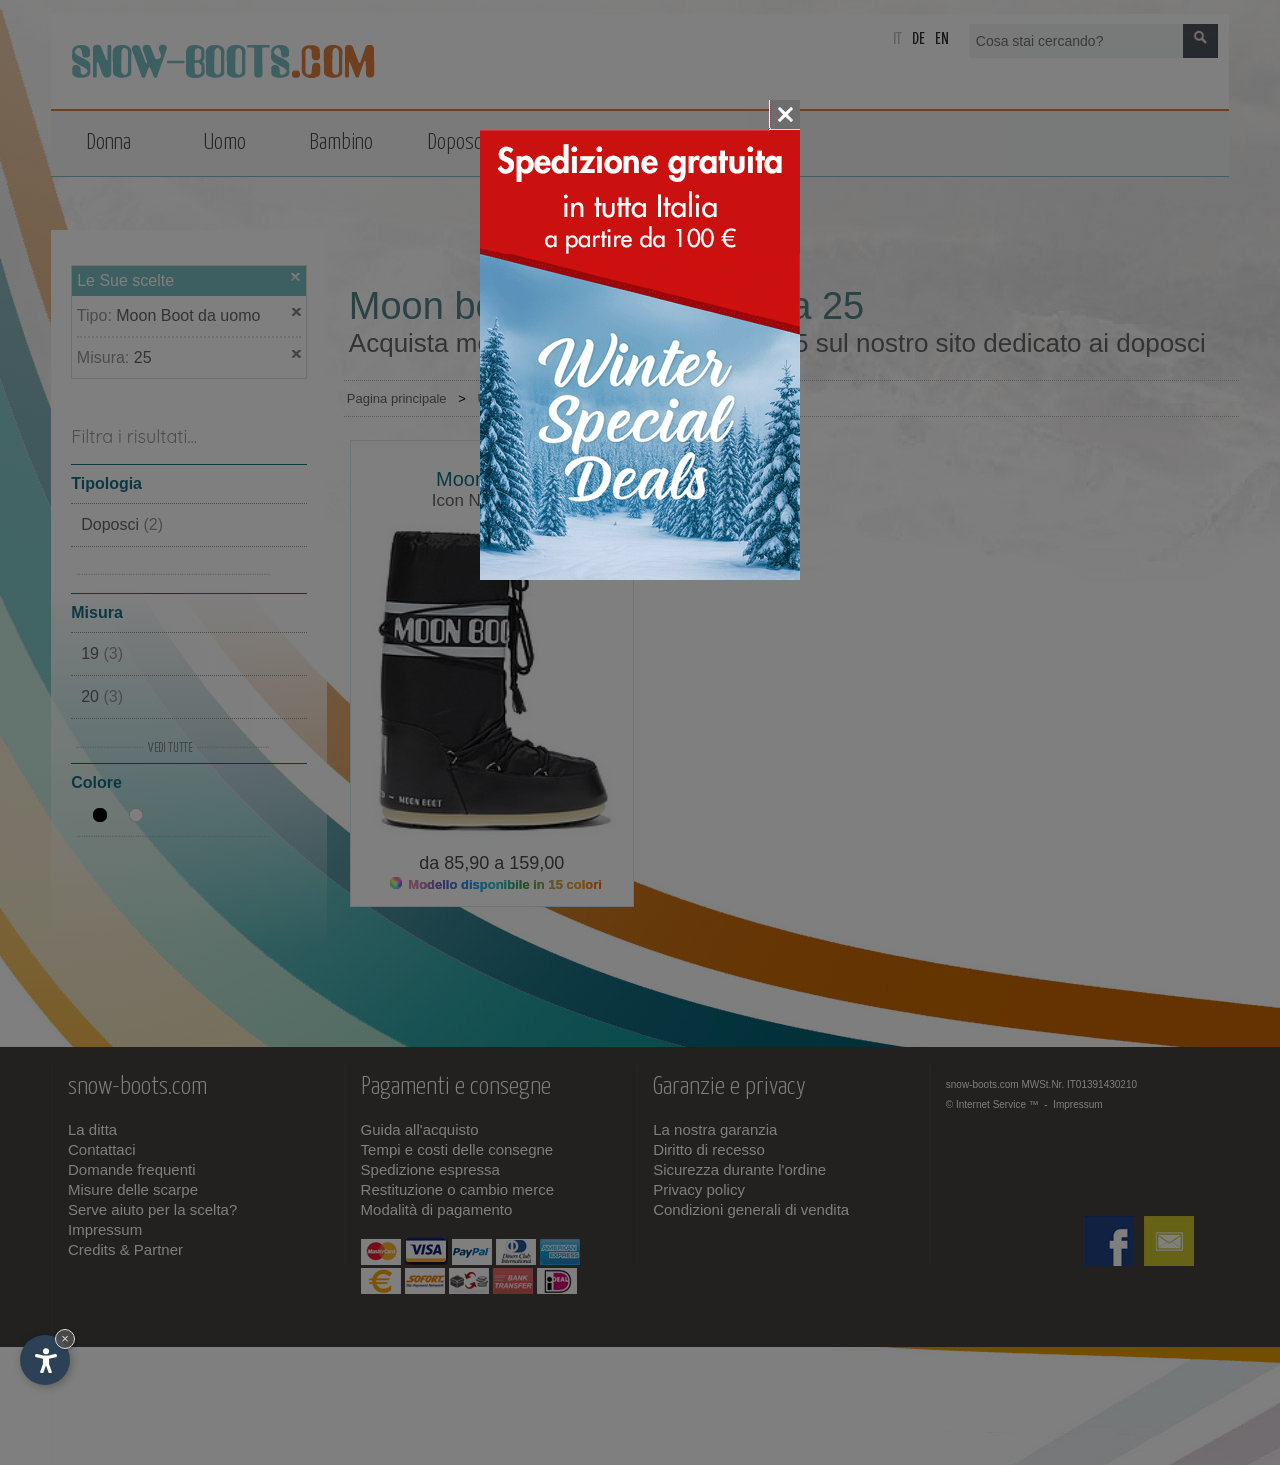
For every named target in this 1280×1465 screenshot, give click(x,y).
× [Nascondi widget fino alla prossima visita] (65, 1338)
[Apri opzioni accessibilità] (45, 1360)
